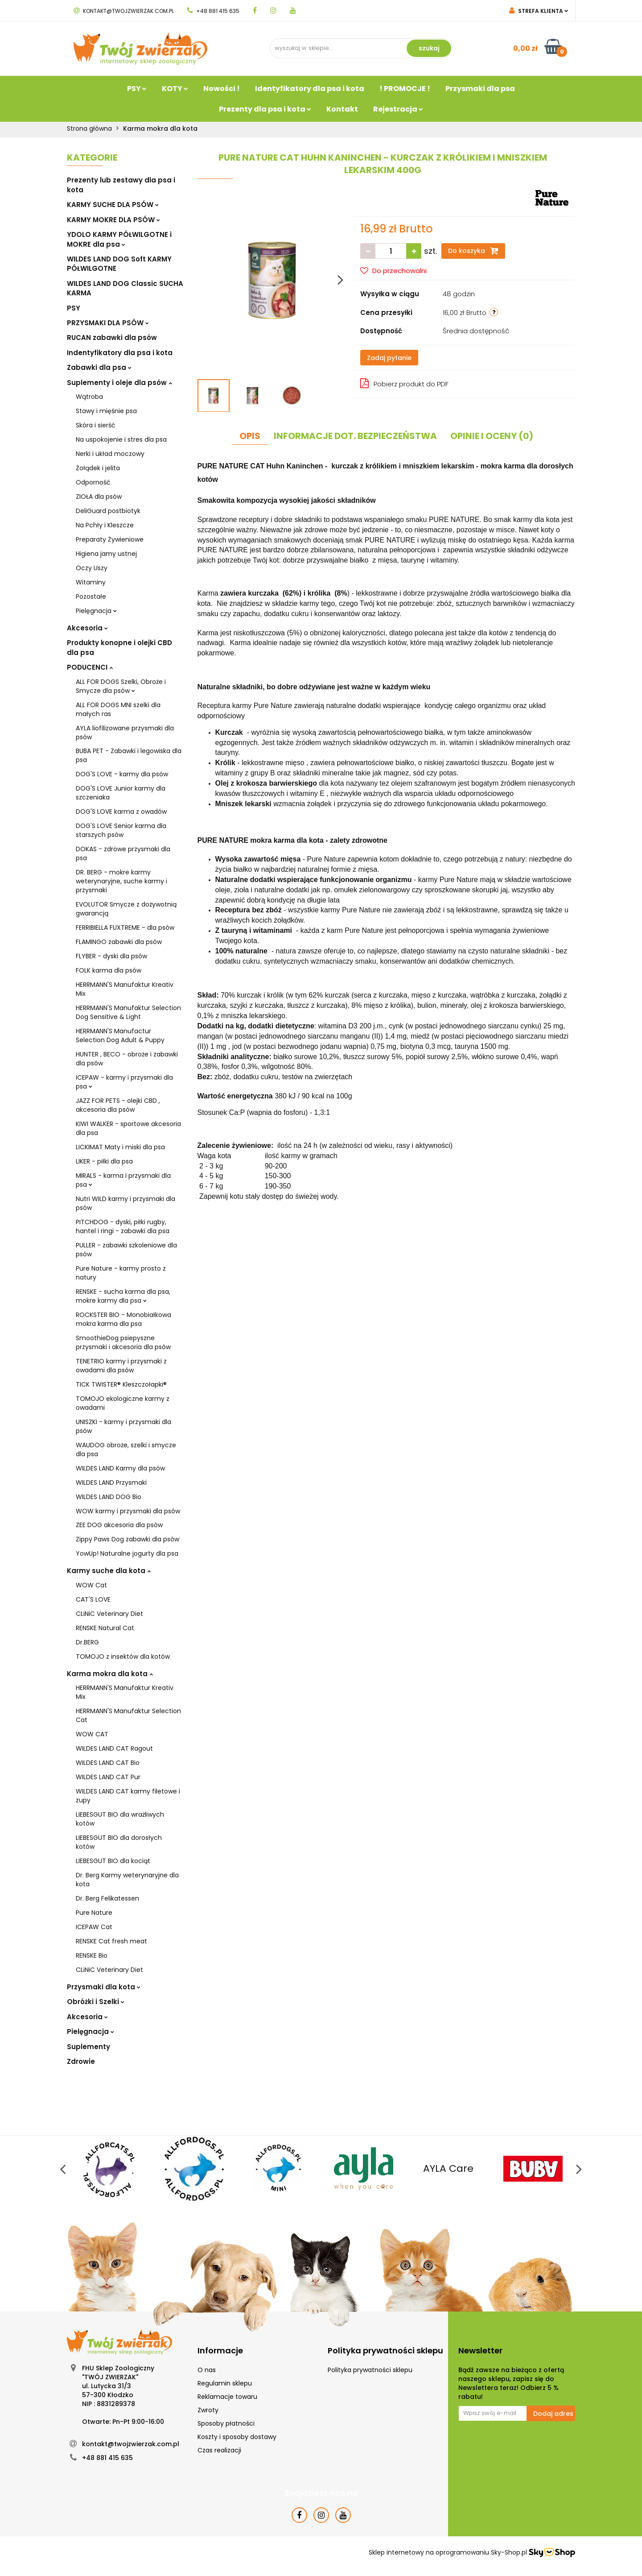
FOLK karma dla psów (108, 970)
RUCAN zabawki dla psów (112, 337)
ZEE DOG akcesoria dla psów (119, 1524)
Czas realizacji (219, 2450)
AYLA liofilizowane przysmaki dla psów (125, 732)
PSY (137, 88)
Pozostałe (91, 596)
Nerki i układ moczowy (110, 453)
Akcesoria (87, 628)
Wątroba (89, 396)
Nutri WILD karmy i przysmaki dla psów (125, 1203)
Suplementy (88, 2046)
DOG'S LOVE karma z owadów (121, 811)
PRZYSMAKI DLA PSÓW (108, 322)
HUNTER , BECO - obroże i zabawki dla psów (127, 1059)
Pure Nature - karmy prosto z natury (121, 1273)
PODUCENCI (90, 667)
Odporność (93, 482)
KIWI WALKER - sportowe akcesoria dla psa (128, 1128)
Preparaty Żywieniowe (110, 539)
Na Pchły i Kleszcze (105, 525)
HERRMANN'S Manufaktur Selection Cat (128, 1715)
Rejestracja (398, 109)
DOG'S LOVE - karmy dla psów (122, 774)
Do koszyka (473, 250)
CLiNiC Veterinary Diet (109, 1613)
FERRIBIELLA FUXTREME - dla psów (125, 927)
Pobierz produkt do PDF (404, 383)
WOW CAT (92, 1734)
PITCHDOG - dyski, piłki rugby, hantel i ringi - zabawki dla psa (122, 1226)
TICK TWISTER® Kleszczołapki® (121, 1384)
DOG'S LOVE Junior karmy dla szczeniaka (120, 793)
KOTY (175, 88)
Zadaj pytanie (389, 357)
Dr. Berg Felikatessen (107, 1898)
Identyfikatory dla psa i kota (309, 88)
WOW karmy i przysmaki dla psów (128, 1511)
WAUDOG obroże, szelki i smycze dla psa (126, 1449)
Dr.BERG (87, 1642)
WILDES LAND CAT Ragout (114, 1748)
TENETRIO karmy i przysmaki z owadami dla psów (121, 1366)
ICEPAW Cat (94, 1926)
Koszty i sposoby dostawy (237, 2436)
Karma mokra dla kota (110, 1673)
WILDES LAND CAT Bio (108, 1762)
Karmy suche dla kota (109, 1570)
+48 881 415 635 (213, 11)
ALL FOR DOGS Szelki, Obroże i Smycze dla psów (121, 686)
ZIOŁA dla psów (99, 496)
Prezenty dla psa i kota (265, 109)
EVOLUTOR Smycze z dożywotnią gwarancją (126, 909)
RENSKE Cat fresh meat (111, 1941)
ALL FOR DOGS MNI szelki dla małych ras (118, 709)
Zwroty (208, 2410)
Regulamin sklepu (225, 2383)
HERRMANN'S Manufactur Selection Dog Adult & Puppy (120, 1035)
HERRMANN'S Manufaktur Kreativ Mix (124, 989)
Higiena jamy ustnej (106, 553)
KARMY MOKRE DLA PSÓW (113, 219)
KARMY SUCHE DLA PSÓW (113, 204)
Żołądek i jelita (98, 468)
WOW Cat (91, 1585)
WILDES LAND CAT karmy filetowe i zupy (128, 1796)
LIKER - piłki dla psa (104, 1161)
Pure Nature (94, 1912)
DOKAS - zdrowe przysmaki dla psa (123, 853)
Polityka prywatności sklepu (370, 2369)
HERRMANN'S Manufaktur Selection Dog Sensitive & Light (128, 1012)
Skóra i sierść (95, 425)
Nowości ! (221, 88)
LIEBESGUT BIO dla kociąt (113, 1860)
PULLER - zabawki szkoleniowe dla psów (126, 1250)
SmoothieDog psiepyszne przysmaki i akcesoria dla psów (123, 1342)
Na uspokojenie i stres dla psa (121, 439)
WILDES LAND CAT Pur (108, 1777)
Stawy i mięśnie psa (106, 410)
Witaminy (91, 582)
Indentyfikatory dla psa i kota (120, 352)
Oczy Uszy (91, 567)
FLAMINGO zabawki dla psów (119, 941)
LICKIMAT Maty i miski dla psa (120, 1147)
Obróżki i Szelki (95, 2001)
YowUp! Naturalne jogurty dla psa (127, 1553)
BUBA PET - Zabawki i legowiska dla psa (128, 755)
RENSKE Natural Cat (105, 1627)
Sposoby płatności (226, 2423)
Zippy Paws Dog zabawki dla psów (127, 1539)
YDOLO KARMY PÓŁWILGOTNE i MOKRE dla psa (119, 239)
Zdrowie (81, 2061)
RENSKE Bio (91, 1955)
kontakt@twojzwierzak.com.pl (124, 11)
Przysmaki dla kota (103, 1987)
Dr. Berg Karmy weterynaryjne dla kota (127, 1880)
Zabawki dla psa (99, 367)
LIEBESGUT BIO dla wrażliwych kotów (120, 1819)
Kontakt (342, 109)
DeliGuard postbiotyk (108, 510)
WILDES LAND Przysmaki (111, 1482)
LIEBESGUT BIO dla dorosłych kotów (119, 1842)
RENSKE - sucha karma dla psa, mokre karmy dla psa (123, 1296)
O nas (207, 2369)
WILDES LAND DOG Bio (108, 1496)
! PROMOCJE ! (404, 88)
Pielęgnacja (96, 610)
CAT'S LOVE (93, 1599)
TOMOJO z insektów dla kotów (123, 1656)
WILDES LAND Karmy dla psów (120, 1468)
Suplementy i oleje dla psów (119, 382)
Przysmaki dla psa (480, 88)
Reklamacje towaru (227, 2396)
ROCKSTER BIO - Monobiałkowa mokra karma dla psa (123, 1319)
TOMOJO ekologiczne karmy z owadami (122, 1403)
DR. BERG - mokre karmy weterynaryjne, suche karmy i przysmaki (121, 881)
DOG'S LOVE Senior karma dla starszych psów (121, 830)
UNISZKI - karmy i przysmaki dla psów (123, 1426)
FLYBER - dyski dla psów (111, 956)
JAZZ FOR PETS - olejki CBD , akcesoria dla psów (118, 1105)
